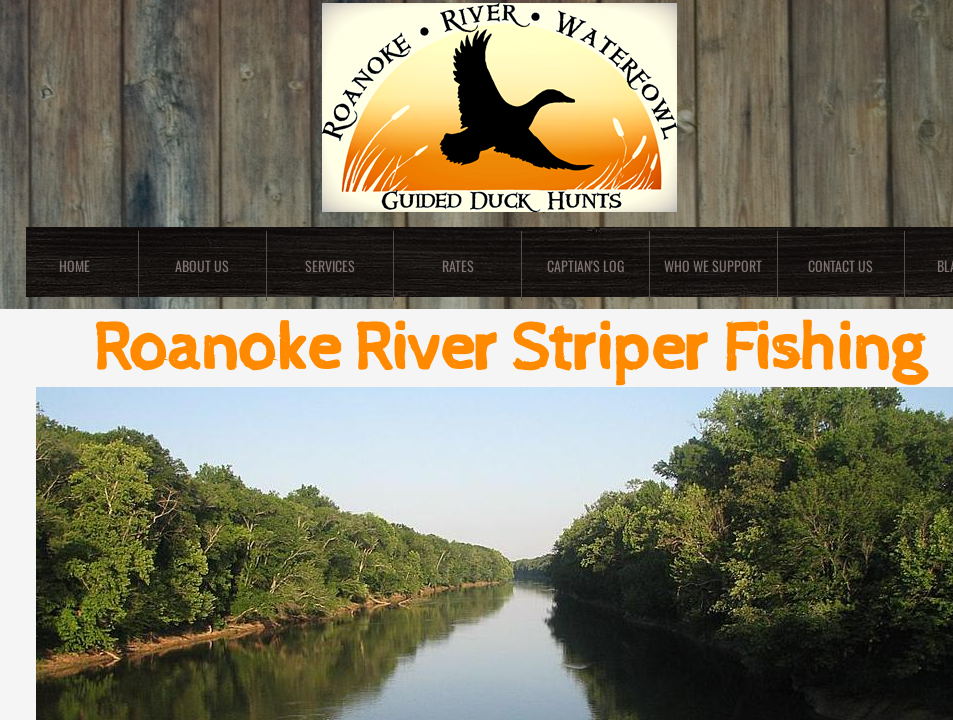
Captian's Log (585, 265)
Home (74, 265)
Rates (458, 265)
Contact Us (840, 265)
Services (330, 265)
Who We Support (713, 265)
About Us (202, 265)
